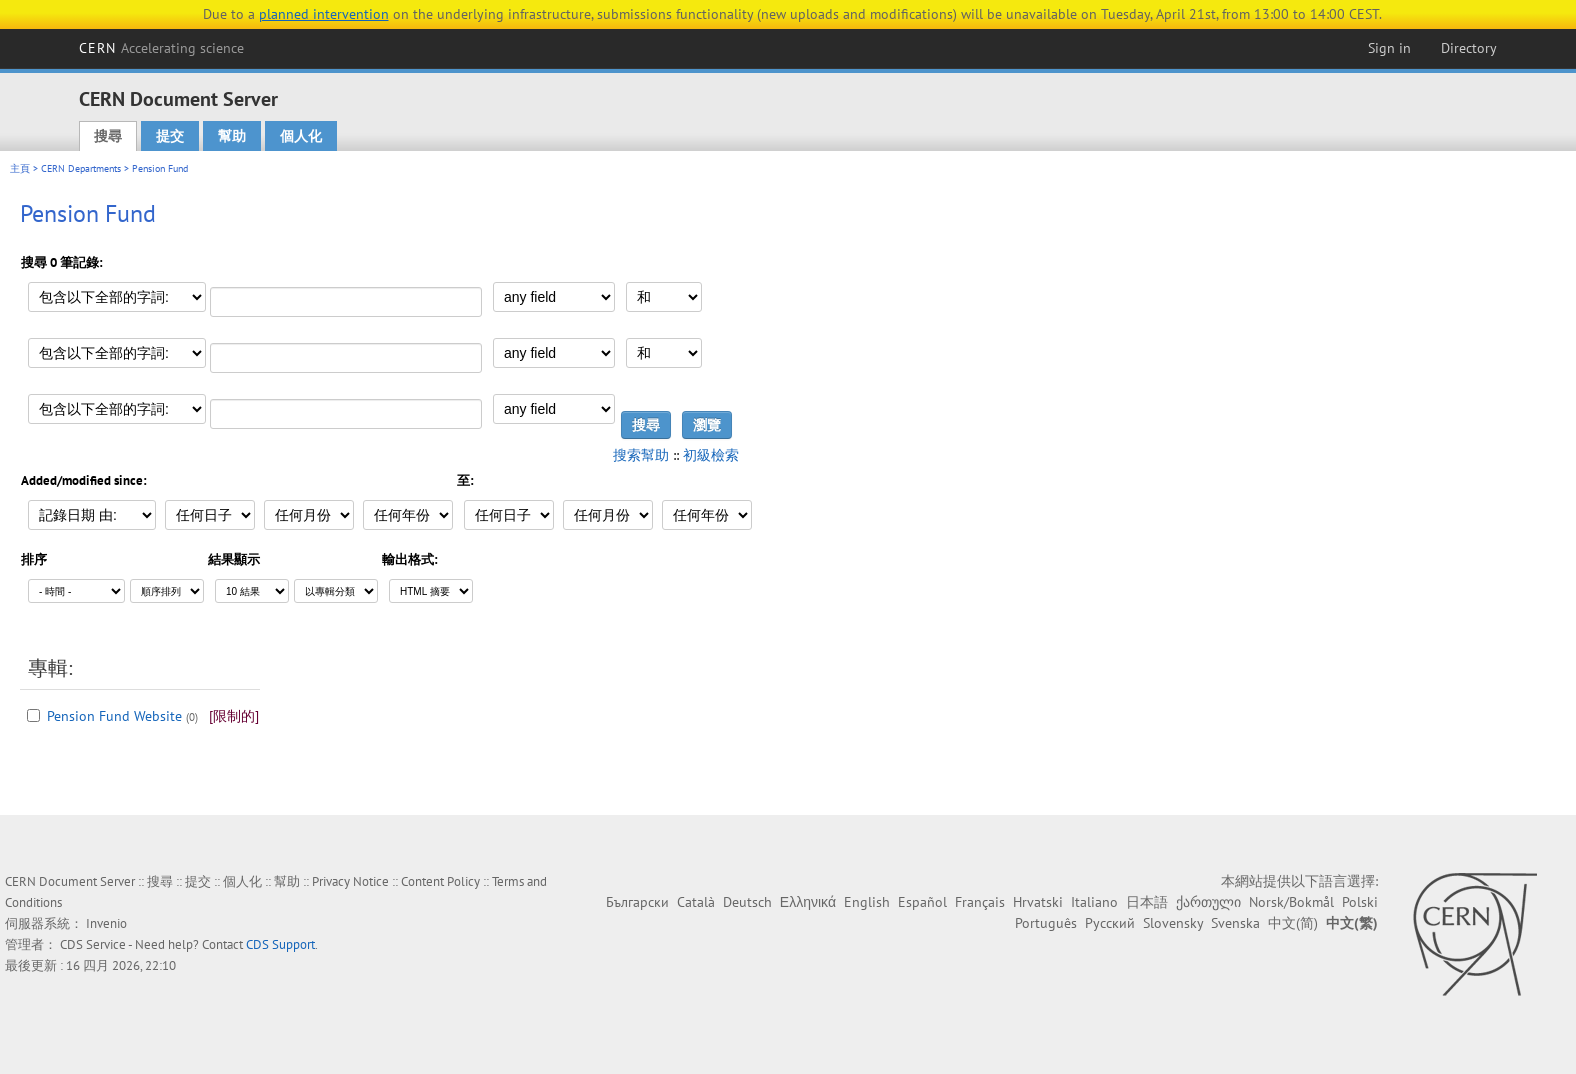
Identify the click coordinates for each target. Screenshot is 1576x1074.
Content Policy (440, 881)
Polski (1360, 902)
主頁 (20, 168)
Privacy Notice (350, 881)
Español (922, 902)
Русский (1110, 923)
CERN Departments (81, 168)
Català (696, 902)
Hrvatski (1038, 902)
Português (1046, 923)
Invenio (106, 923)
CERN (162, 48)
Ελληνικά (808, 902)
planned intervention (324, 14)
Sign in (1389, 48)
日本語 (1147, 902)
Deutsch (747, 902)
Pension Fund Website (114, 716)
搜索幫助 (641, 455)
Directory (1469, 48)
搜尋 (108, 136)
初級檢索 (711, 455)
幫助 (232, 136)
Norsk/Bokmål (1291, 902)
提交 (170, 136)
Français (980, 902)
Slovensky (1173, 923)
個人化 (301, 136)
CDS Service (93, 944)
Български (637, 902)
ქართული (1208, 902)
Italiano (1094, 902)
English (867, 902)
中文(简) (1293, 923)
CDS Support (280, 944)
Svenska (1235, 923)
